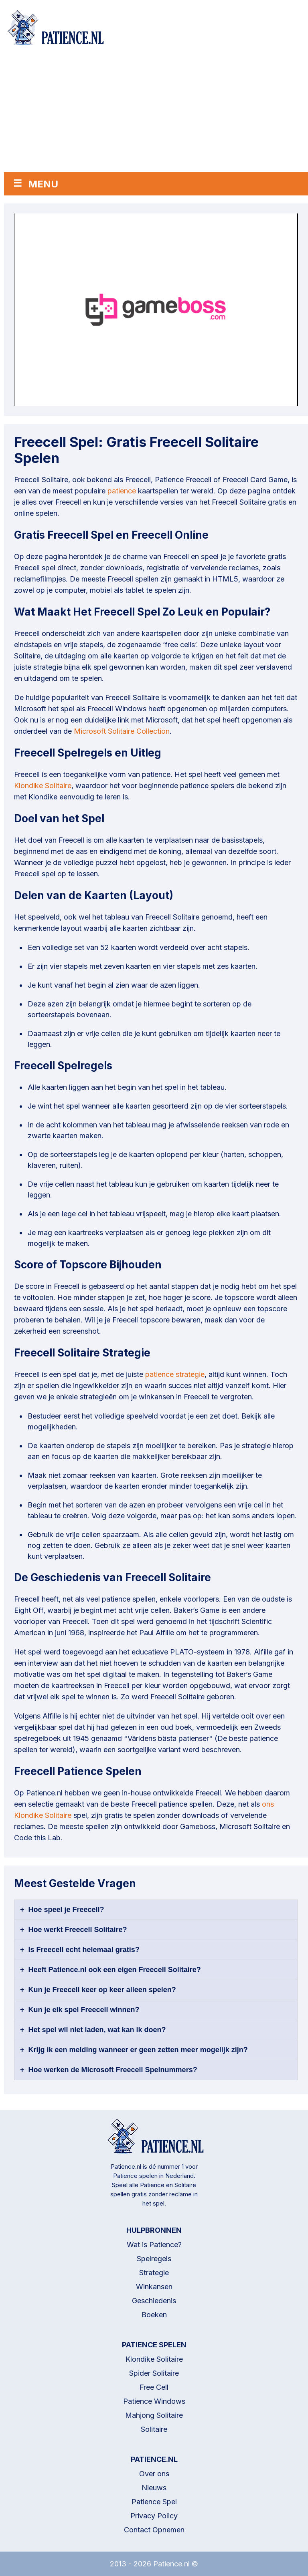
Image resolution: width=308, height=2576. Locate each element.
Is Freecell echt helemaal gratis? (84, 1950)
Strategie (154, 2272)
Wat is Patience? (154, 2244)
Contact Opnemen (154, 2530)
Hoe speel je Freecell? (66, 1910)
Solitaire (154, 2429)
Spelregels (154, 2258)
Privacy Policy (154, 2516)
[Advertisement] (156, 112)
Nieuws (154, 2487)
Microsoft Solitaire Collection (122, 731)
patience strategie (175, 1374)
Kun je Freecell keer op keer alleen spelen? (102, 1990)
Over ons (154, 2473)
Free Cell (154, 2387)
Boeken (154, 2314)
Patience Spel (154, 2502)
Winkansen (154, 2286)
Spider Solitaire (154, 2373)
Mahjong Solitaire (154, 2415)
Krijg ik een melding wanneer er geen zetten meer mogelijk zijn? (138, 2050)
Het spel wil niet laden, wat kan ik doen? (97, 2030)
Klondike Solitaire (42, 785)
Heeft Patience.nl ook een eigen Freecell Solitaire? (114, 1970)
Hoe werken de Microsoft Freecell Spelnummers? (112, 2070)
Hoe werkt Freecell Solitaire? (77, 1930)
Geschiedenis (154, 2300)
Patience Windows (154, 2401)
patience (121, 491)
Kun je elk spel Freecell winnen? (84, 2010)
